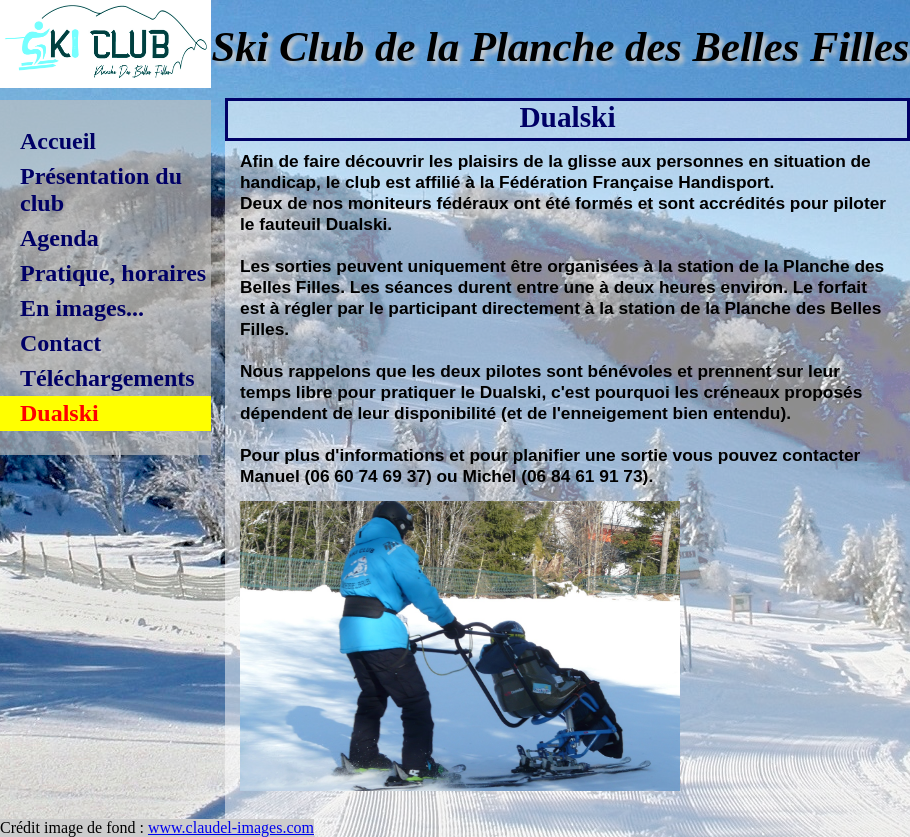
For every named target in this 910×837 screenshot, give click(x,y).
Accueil (58, 141)
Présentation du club (101, 189)
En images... (82, 308)
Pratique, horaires (113, 273)
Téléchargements (107, 378)
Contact (60, 343)
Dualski (59, 413)
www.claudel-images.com (231, 827)
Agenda (59, 238)
